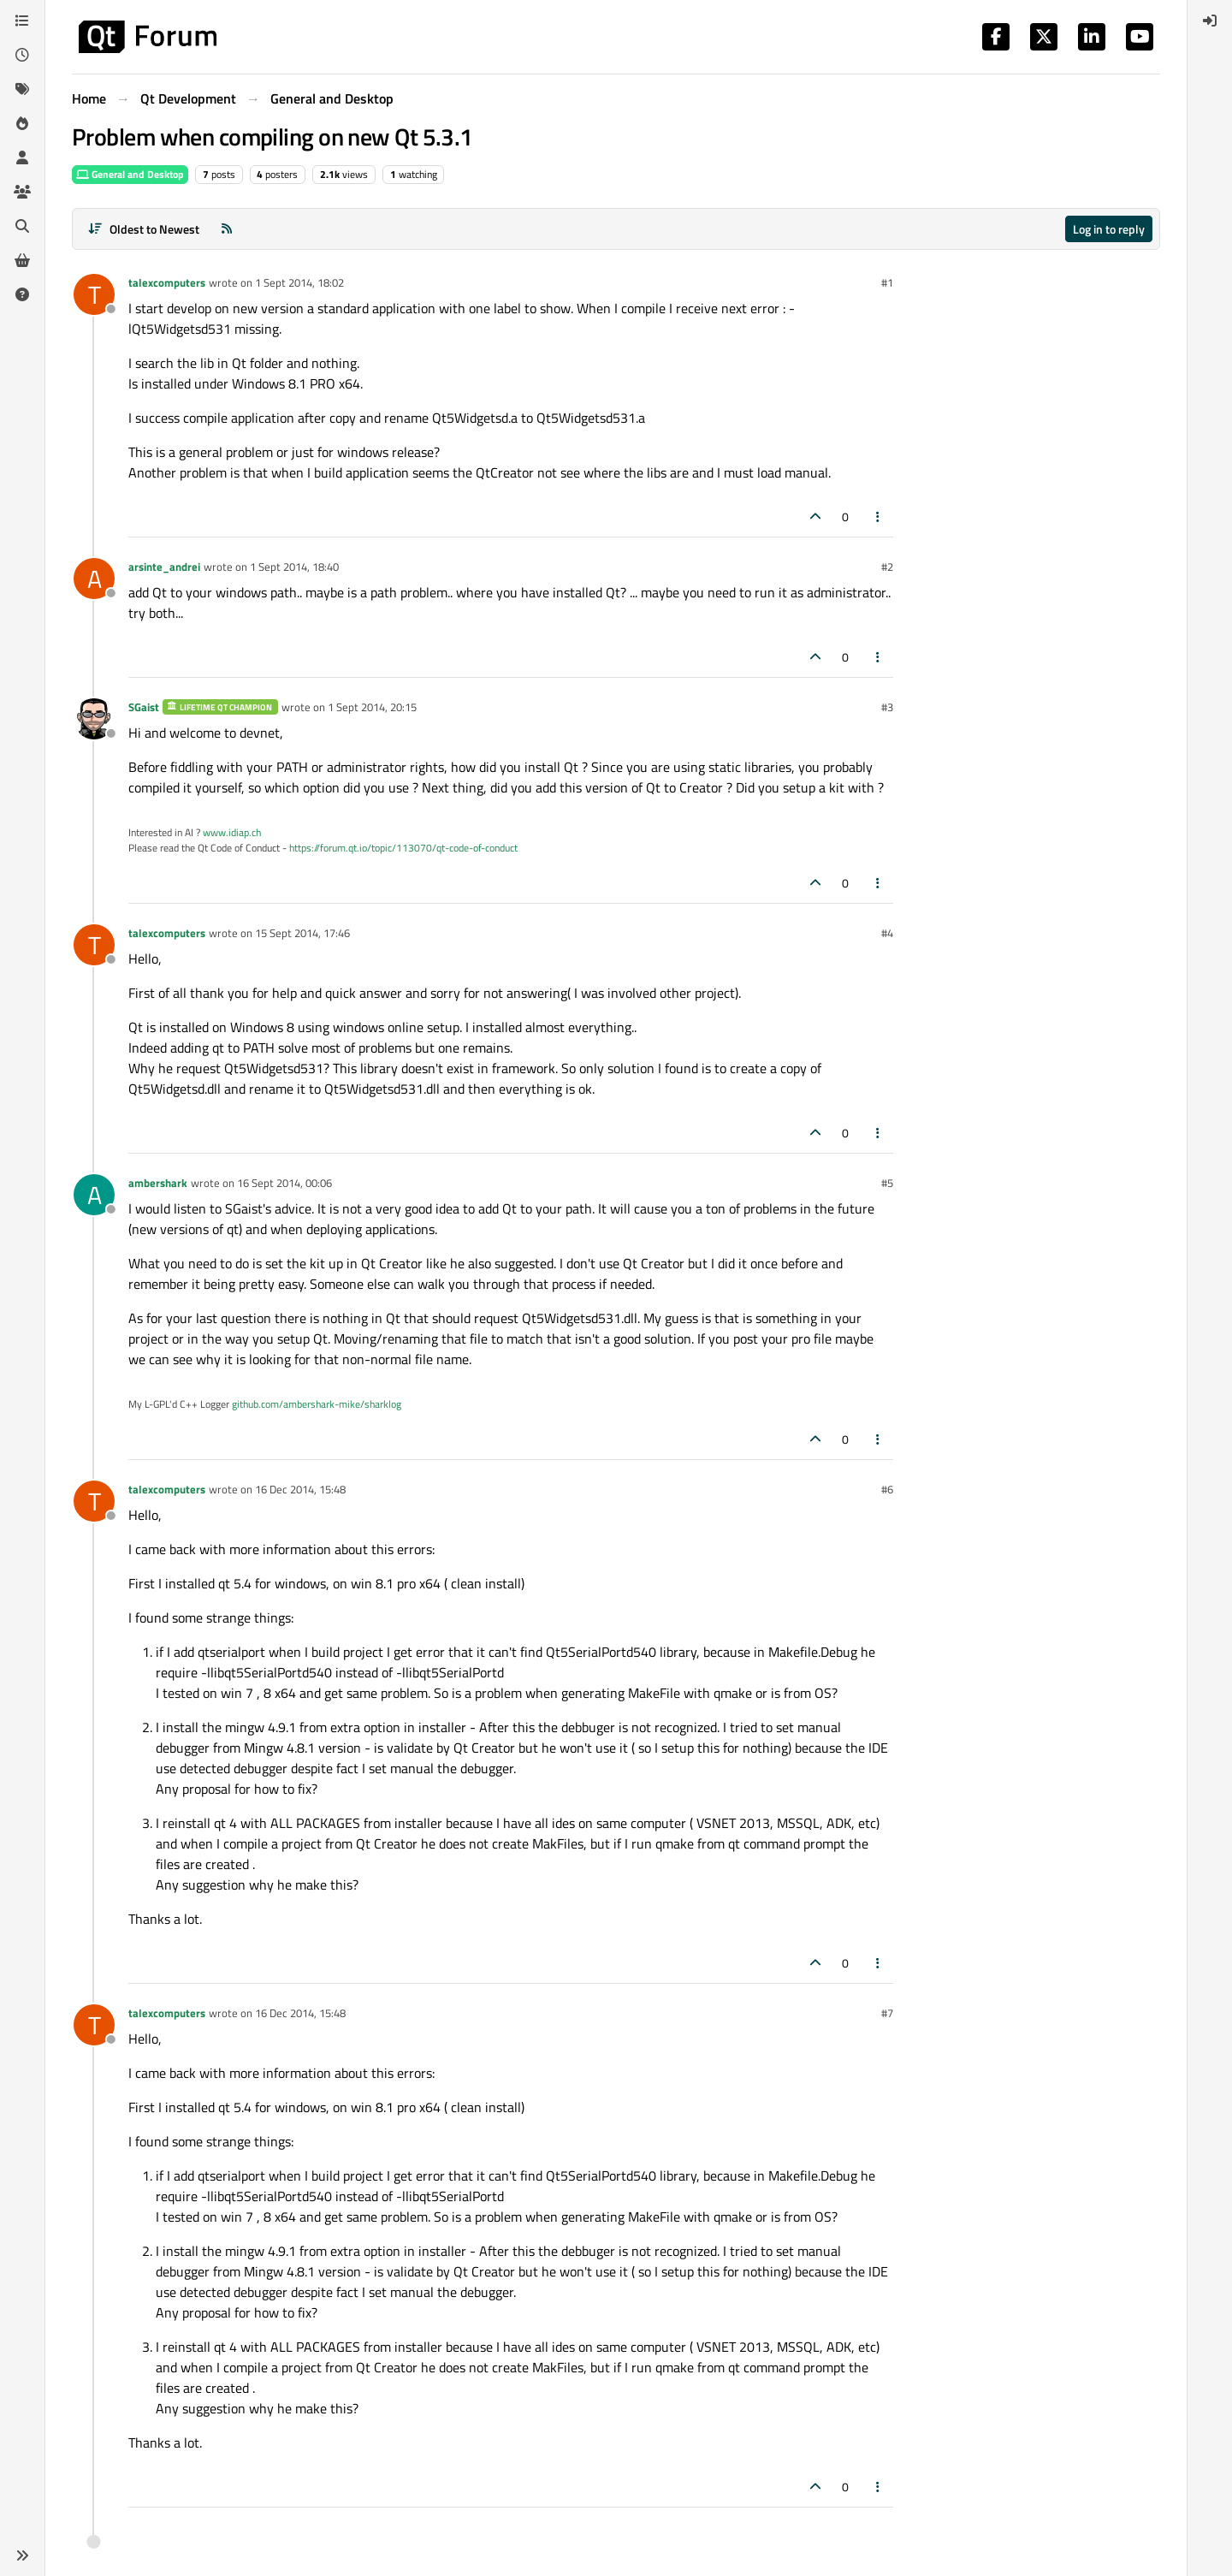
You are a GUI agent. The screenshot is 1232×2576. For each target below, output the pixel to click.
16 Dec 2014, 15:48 (300, 1489)
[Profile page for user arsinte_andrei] (94, 578)
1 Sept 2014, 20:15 (372, 706)
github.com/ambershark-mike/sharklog (316, 1404)
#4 (887, 932)
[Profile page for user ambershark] (94, 1194)
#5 (887, 1182)
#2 (887, 566)
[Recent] (22, 54)
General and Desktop (130, 174)
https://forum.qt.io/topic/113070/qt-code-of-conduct (403, 848)
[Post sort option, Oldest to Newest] (143, 229)
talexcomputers (166, 282)
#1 (887, 282)
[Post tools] (878, 516)
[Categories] (22, 20)
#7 (887, 2012)
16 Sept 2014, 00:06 (284, 1182)
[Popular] (22, 123)
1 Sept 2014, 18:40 (294, 566)
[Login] (1209, 20)
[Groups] (22, 191)
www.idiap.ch (232, 832)
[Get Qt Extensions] (22, 260)
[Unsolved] (22, 294)
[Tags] (22, 89)
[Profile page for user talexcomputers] (94, 294)
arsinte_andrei (164, 566)
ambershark (157, 1182)
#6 (887, 1489)
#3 (887, 706)
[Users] (22, 157)
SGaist (143, 706)
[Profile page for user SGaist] (94, 718)
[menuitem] (1209, 20)
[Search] (22, 226)
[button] (22, 2555)
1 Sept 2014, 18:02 (299, 282)
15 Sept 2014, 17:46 (302, 932)
